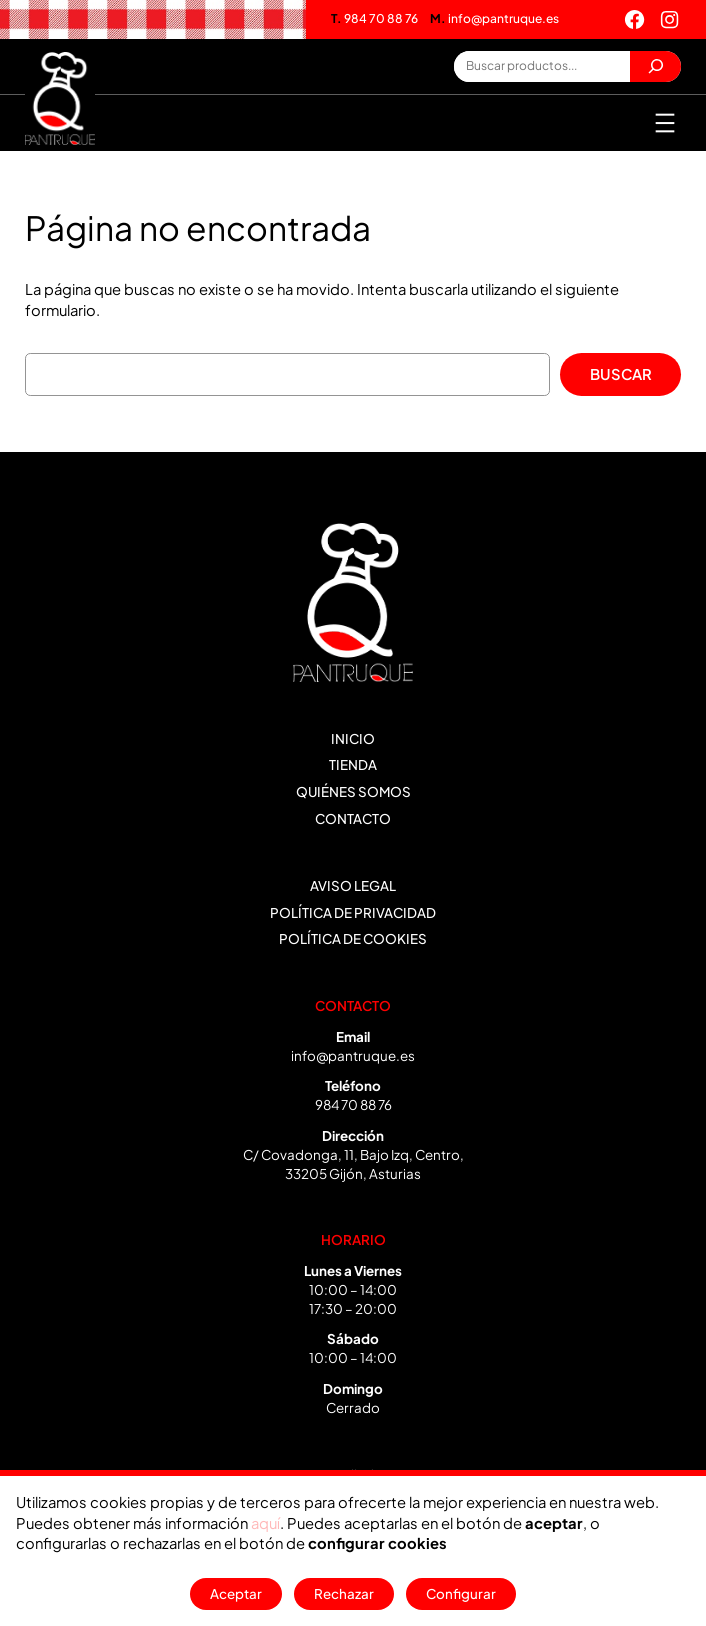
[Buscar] (655, 66)
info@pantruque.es (494, 18)
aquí (265, 1522)
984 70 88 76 (374, 18)
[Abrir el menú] (665, 123)
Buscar (621, 374)
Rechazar (344, 1593)
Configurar (461, 1593)
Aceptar (236, 1593)
